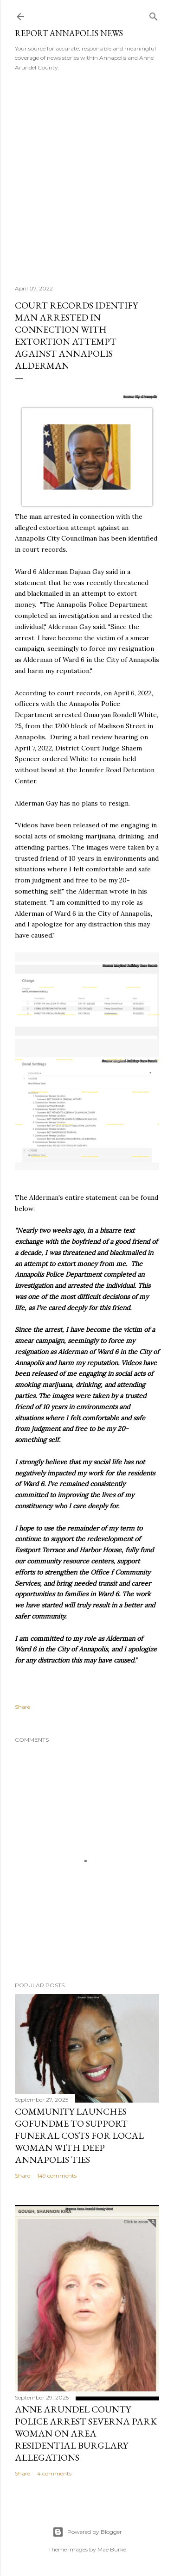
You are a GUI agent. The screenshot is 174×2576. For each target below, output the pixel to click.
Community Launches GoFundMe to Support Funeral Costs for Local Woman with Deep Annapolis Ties (79, 2135)
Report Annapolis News (69, 33)
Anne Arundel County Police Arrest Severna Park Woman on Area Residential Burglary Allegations (86, 2433)
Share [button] (22, 1706)
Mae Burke (111, 2549)
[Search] (153, 15)
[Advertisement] (87, 175)
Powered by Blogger (87, 2532)
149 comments (57, 2175)
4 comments (54, 2473)
